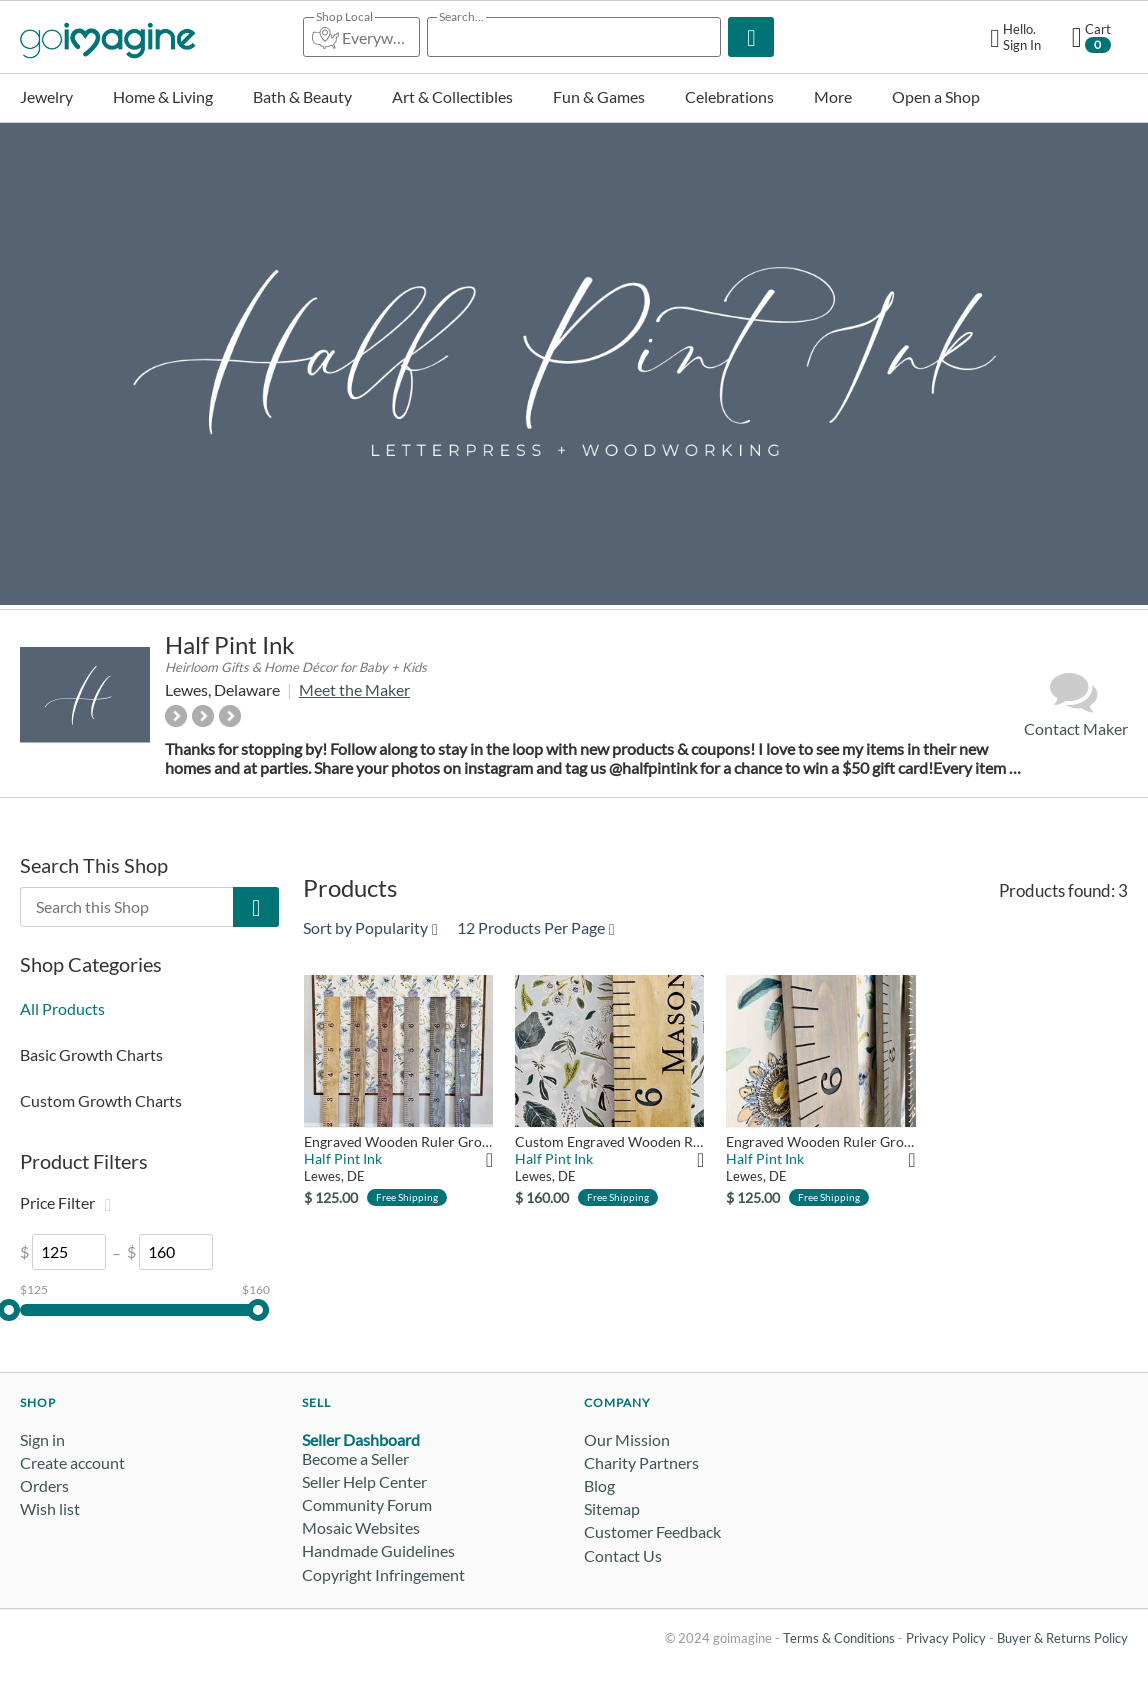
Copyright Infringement (383, 1574)
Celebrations (729, 96)
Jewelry (46, 96)
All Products (62, 1008)
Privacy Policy (946, 1638)
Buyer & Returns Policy (1062, 1638)
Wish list (50, 1508)
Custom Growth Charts (101, 1100)
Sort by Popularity (370, 927)
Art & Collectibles (452, 96)
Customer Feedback (652, 1531)
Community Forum (367, 1504)
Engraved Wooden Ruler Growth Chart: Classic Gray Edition (820, 1141)
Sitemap (612, 1508)
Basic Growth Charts (91, 1054)
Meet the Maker (354, 689)
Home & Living (163, 96)
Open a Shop (936, 96)
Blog (599, 1485)
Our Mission (627, 1439)
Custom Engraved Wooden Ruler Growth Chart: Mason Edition (609, 1141)
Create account (72, 1462)
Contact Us (623, 1555)
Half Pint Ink (230, 644)
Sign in (42, 1439)
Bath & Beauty (302, 96)
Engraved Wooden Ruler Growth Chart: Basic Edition (398, 1141)
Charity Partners (641, 1462)
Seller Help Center (364, 1481)
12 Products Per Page (536, 927)
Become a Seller (355, 1458)
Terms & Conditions (839, 1638)
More (833, 96)
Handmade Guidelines (378, 1550)
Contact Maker (1076, 703)
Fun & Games (599, 96)
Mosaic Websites (361, 1527)
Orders (44, 1485)
